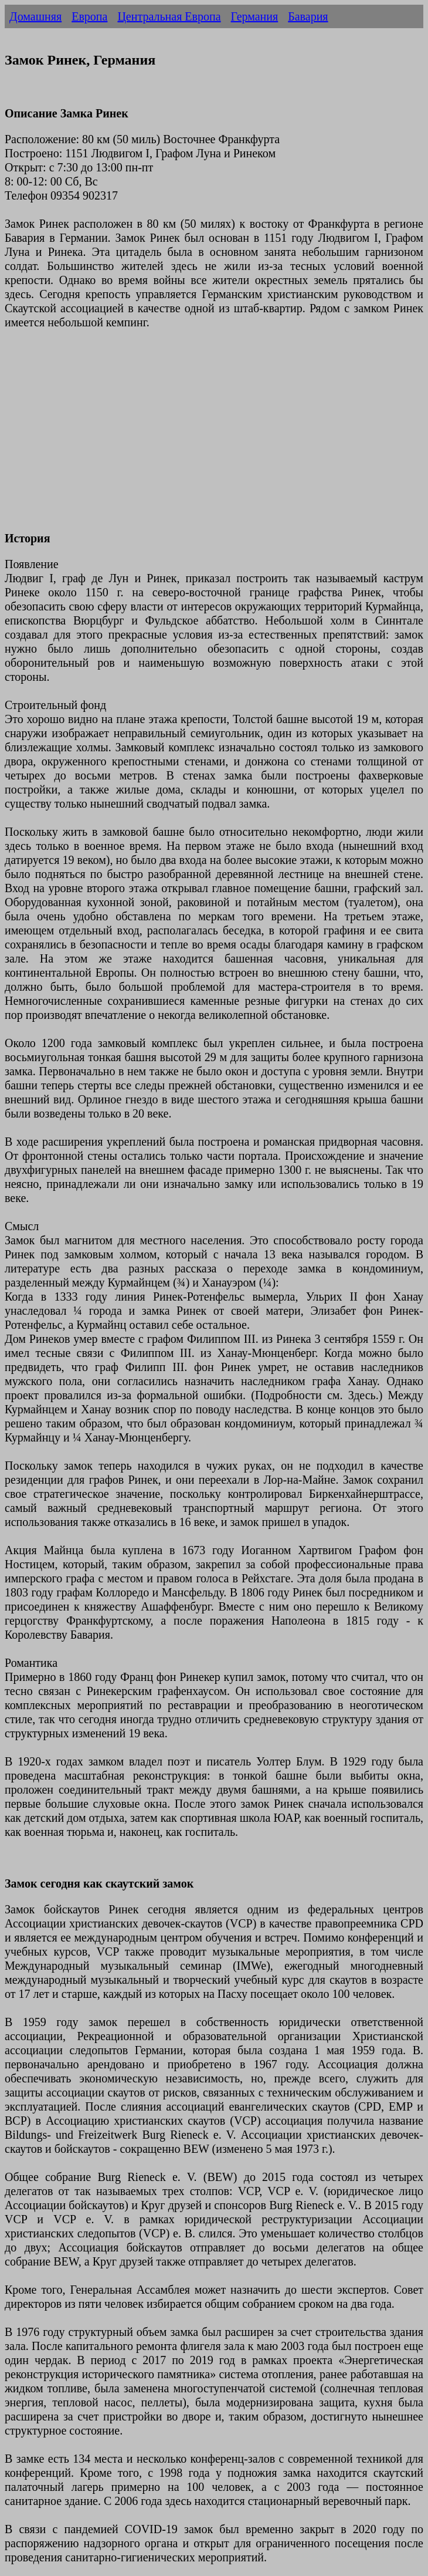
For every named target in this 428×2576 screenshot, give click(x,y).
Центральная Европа (168, 16)
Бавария (308, 16)
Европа (89, 16)
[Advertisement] (214, 437)
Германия (254, 16)
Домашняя (35, 16)
